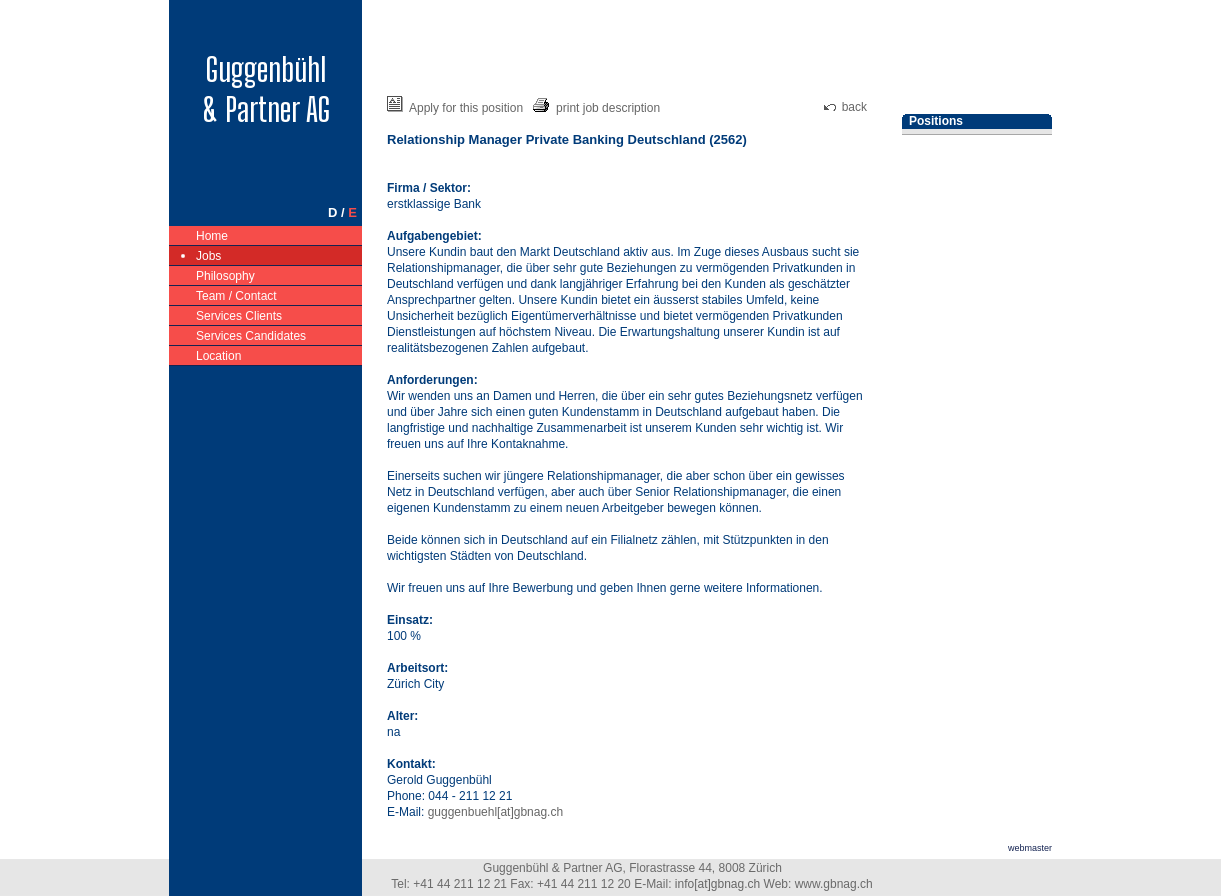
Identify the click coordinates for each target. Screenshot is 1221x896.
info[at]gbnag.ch (717, 884)
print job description (596, 108)
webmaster (1030, 848)
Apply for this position (455, 108)
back (845, 107)
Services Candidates (251, 334)
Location (219, 354)
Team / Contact (237, 294)
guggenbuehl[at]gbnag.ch (495, 812)
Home (212, 234)
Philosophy (226, 274)
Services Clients (239, 314)
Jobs (209, 254)
